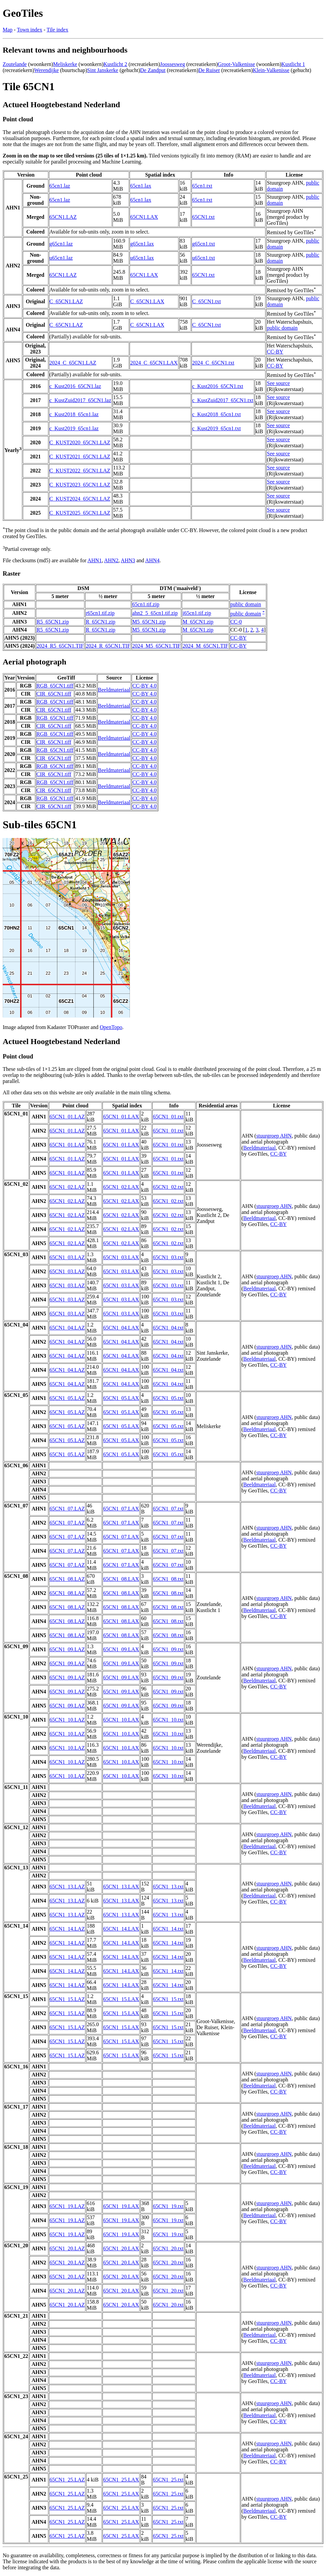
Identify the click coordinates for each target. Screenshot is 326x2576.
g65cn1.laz (61, 244)
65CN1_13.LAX (121, 1886)
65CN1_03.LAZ (67, 1257)
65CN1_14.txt (168, 1929)
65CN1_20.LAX (121, 2248)
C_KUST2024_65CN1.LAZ (80, 499)
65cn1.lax (140, 186)
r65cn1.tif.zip (100, 613)
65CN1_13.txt (168, 1886)
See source (278, 383)
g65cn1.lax (142, 244)
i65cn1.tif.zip (196, 613)
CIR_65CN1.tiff (53, 694)
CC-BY (275, 352)
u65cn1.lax (142, 258)
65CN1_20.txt (168, 2248)
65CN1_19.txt (168, 2206)
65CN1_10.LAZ (67, 1720)
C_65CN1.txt (206, 301)
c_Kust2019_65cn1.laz (74, 428)
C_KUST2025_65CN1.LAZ (80, 513)
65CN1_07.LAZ (67, 1508)
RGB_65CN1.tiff (54, 686)
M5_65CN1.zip (149, 622)
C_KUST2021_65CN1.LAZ (80, 456)
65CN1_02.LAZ (67, 1187)
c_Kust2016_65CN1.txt (217, 386)
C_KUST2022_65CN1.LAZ (80, 470)
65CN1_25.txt (168, 2480)
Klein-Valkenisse (271, 70)
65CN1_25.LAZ (67, 2480)
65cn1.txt (202, 186)
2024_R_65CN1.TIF (108, 646)
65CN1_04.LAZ (67, 1328)
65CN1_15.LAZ (67, 1999)
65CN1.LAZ (63, 217)
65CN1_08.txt (168, 1579)
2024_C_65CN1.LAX (154, 363)
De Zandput (153, 70)
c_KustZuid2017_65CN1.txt (222, 400)
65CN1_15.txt (168, 1999)
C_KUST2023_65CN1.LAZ (80, 485)
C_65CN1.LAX (147, 301)
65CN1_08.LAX (121, 1579)
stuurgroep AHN (274, 1136)
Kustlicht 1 (293, 64)
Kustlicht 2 (115, 64)
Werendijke (46, 70)
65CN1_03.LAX (121, 1257)
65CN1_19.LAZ (67, 2206)
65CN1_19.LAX (121, 2206)
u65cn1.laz (61, 258)
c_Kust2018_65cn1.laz (74, 414)
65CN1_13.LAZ (67, 1886)
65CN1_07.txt (168, 1508)
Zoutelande (15, 64)
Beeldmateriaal (114, 690)
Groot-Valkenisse (236, 64)
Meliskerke (65, 64)
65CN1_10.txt (168, 1720)
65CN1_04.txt (168, 1328)
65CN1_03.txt (168, 1257)
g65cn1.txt (203, 244)
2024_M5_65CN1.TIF (156, 646)
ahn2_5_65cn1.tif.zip (155, 613)
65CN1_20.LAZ (67, 2248)
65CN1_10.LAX (121, 1720)
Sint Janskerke (102, 70)
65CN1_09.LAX (121, 1649)
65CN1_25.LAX (121, 2480)
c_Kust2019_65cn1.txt (216, 428)
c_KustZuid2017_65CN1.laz (80, 400)
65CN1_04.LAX (121, 1328)
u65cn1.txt (203, 258)
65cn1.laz (60, 186)
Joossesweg (172, 64)
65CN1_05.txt (168, 1398)
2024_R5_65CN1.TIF (60, 646)
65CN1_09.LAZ (67, 1649)
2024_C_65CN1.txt (213, 363)
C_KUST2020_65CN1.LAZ (80, 442)
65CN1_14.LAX (121, 1929)
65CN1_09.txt (168, 1649)
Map (7, 30)
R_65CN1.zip (100, 622)
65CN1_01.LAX (121, 1116)
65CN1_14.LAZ (67, 1929)
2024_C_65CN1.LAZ (73, 363)
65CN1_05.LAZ (67, 1398)
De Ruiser (209, 70)
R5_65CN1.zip (52, 622)
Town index (29, 30)
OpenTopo (111, 1027)
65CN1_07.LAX (121, 1508)
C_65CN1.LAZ (66, 301)
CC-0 (236, 622)
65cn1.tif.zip (145, 604)
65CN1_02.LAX (121, 1187)
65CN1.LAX (144, 217)
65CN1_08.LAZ (67, 1579)
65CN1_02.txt (168, 1187)
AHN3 (128, 560)
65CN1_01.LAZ (67, 1116)
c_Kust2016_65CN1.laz (75, 386)
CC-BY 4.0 (144, 686)
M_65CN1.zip (197, 622)
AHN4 (152, 560)
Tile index (57, 30)
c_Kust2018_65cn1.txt (216, 414)
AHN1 (94, 560)
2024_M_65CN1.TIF (205, 646)
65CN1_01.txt (168, 1116)
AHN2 (111, 560)
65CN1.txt (203, 217)
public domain (282, 328)
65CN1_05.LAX (121, 1398)
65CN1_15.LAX (121, 1999)
